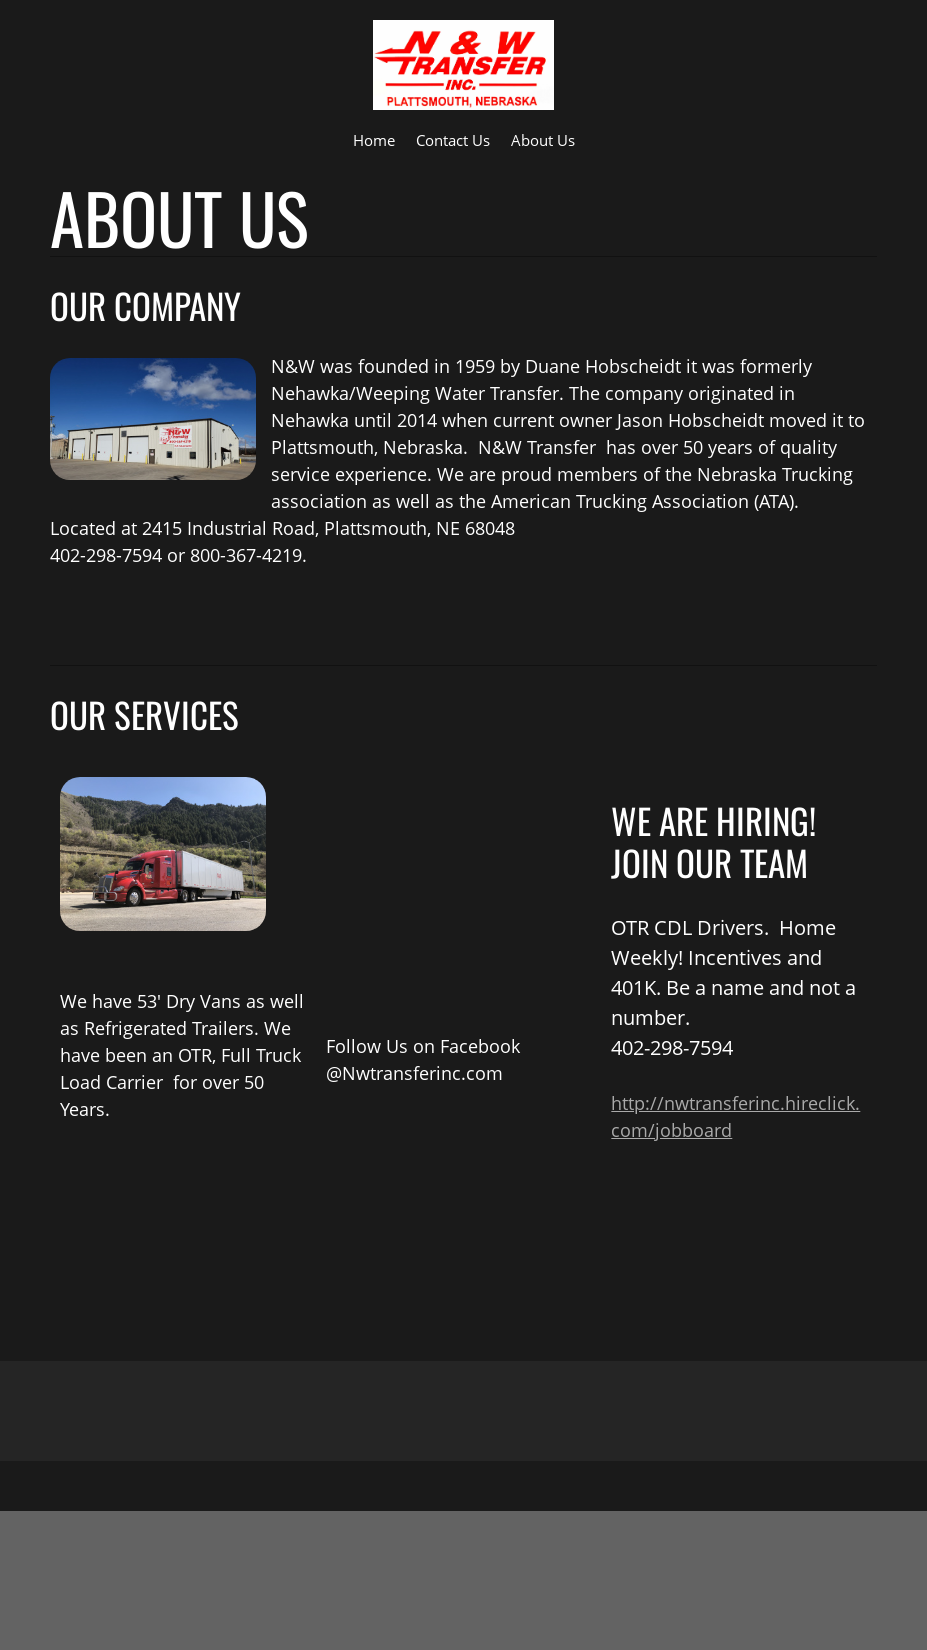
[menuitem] (374, 139)
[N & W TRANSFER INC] (463, 65)
